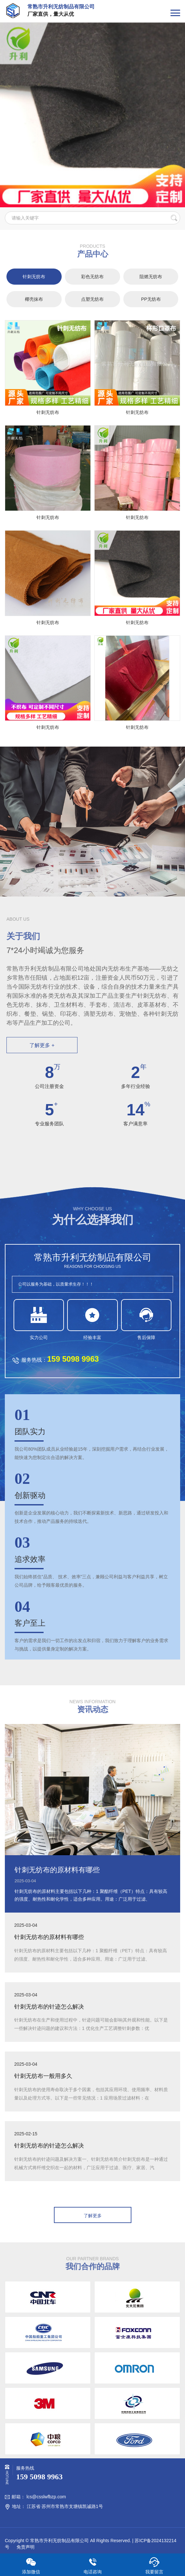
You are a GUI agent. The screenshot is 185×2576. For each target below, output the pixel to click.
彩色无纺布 (92, 276)
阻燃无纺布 (150, 276)
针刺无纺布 (34, 276)
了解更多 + (42, 1045)
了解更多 (93, 2215)
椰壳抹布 (34, 299)
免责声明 (25, 2547)
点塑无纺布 (92, 299)
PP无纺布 (151, 299)
